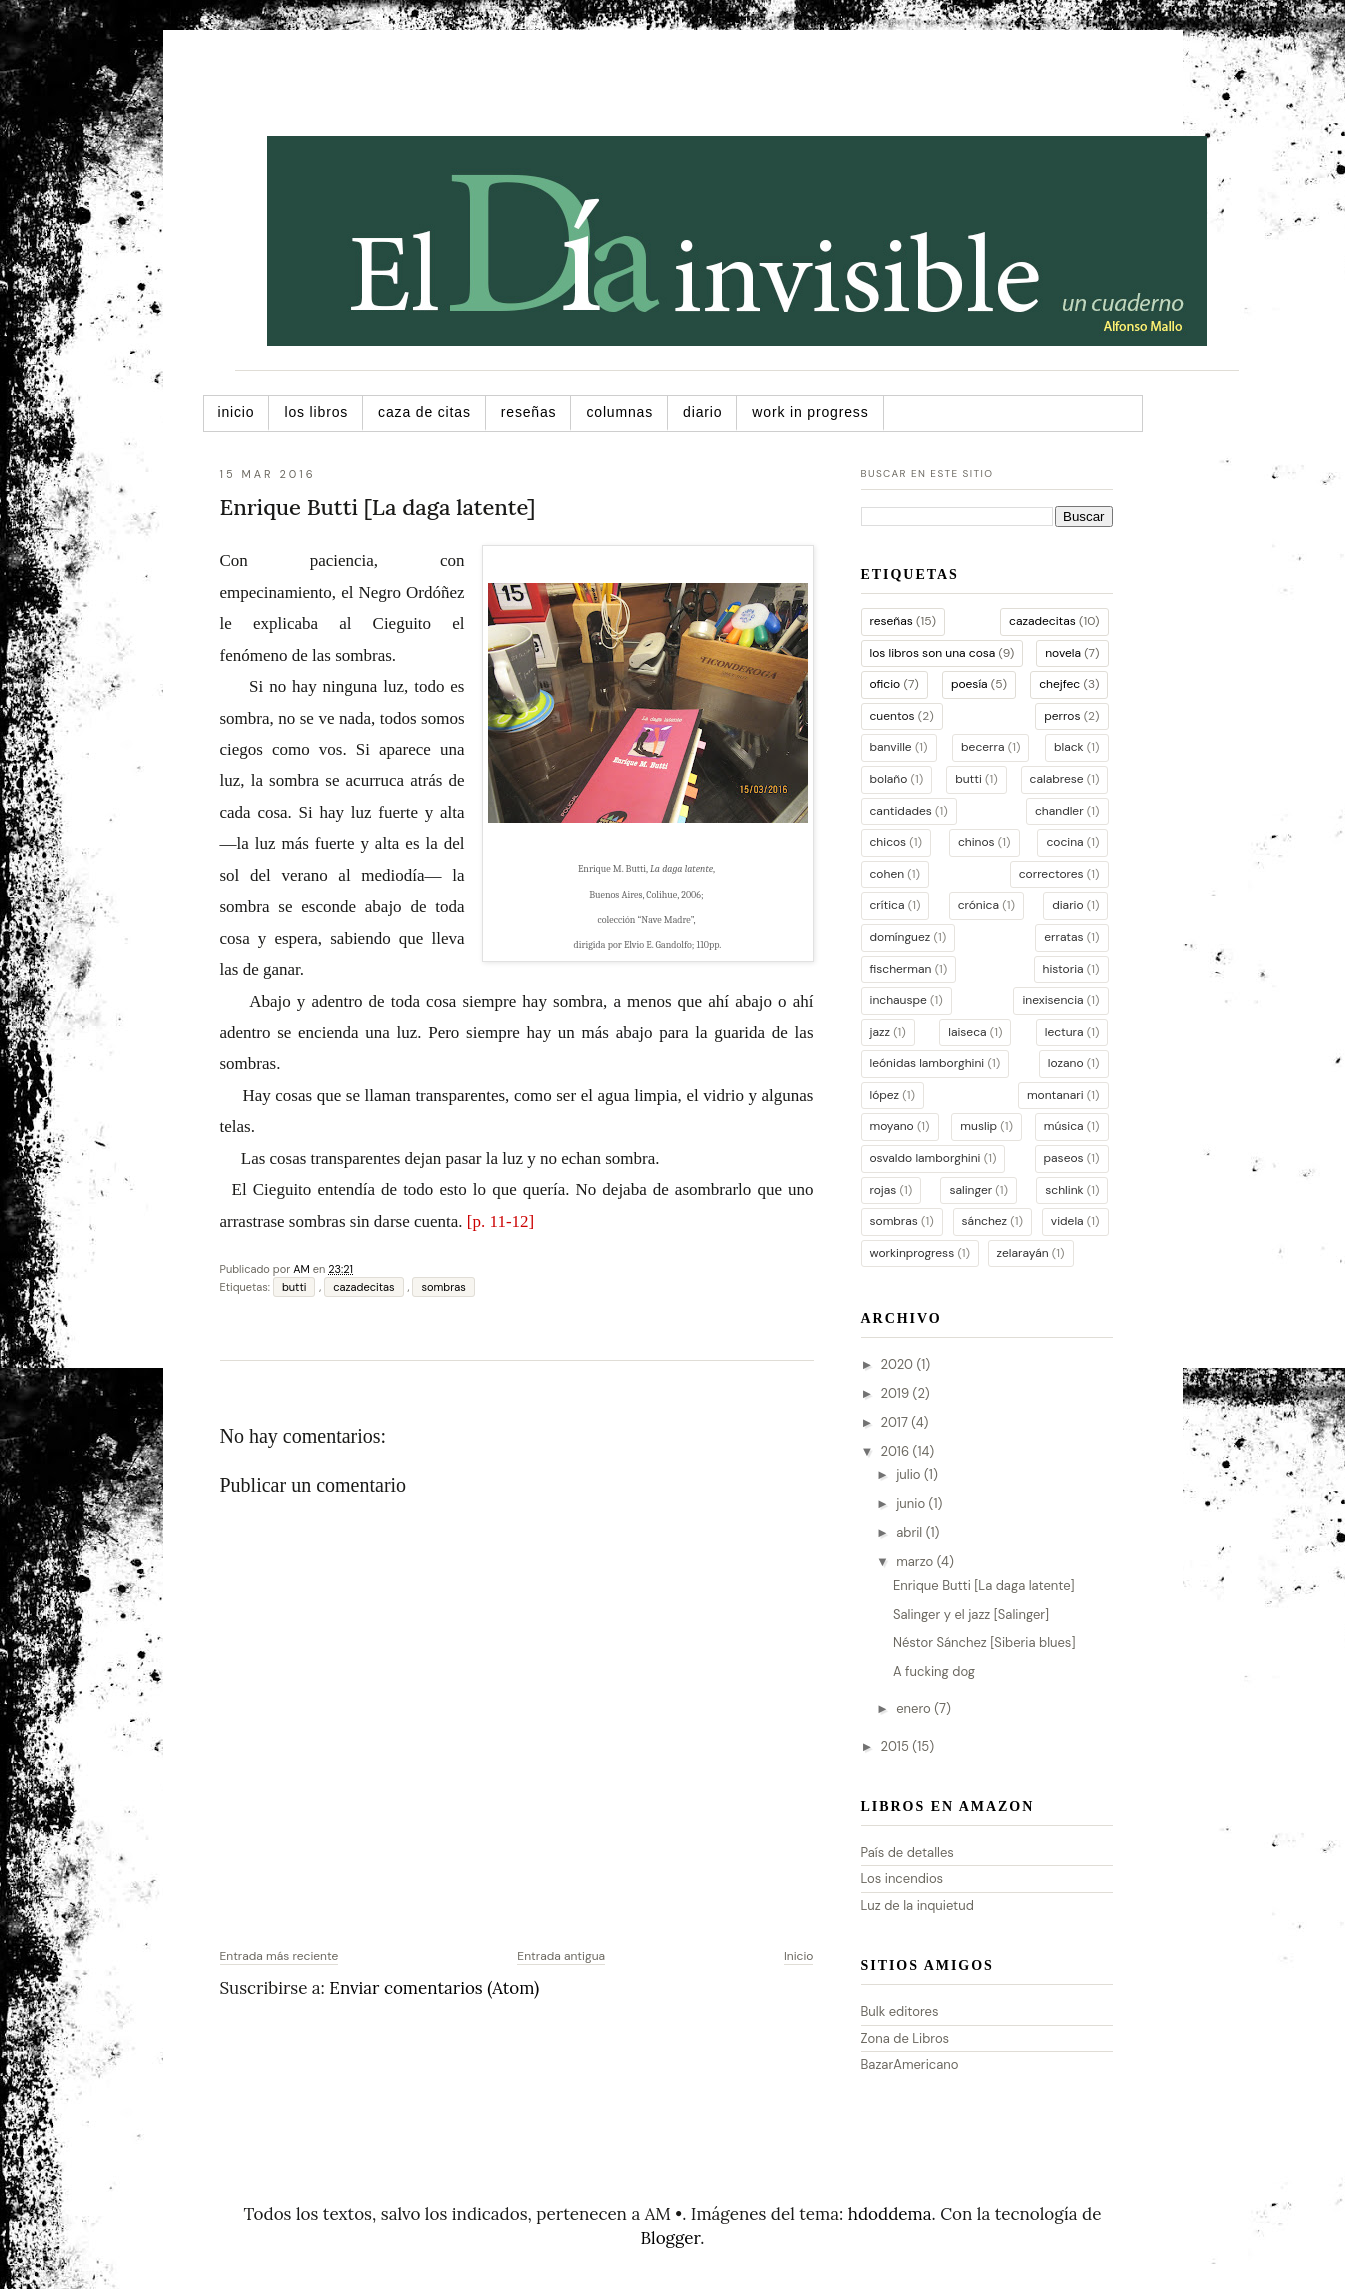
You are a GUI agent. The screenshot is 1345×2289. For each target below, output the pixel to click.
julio (910, 1474)
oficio (885, 684)
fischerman (901, 969)
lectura (1064, 1032)
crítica (887, 905)
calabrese (1057, 779)
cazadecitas (363, 1287)
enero (915, 1708)
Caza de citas (424, 412)
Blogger (671, 2238)
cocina (1064, 842)
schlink (1064, 1190)
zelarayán (1023, 1253)
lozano (1066, 1063)
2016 (897, 1451)
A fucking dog (934, 1671)
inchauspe (898, 1000)
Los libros (316, 412)
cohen (887, 874)
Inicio (236, 412)
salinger (970, 1190)
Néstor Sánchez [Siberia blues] (984, 1642)
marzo (916, 1561)
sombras (443, 1287)
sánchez (985, 1221)
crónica (978, 905)
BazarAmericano (910, 2064)
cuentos (892, 716)
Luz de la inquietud (917, 1905)
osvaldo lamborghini (925, 1158)
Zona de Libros (905, 2038)
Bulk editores (900, 2011)
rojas (883, 1190)
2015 (897, 1746)
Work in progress (810, 412)
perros (1062, 716)
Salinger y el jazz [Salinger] (971, 1614)
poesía (969, 684)
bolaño (889, 779)
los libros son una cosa (933, 653)
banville (891, 747)
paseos (1064, 1158)
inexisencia (1052, 1000)
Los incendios (902, 1878)
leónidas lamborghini (927, 1063)
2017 (896, 1422)
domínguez (900, 937)
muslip (978, 1126)
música (1064, 1126)
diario (1067, 905)
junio (912, 1503)
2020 (899, 1364)
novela (1063, 653)
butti (294, 1287)
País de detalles (907, 1852)
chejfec (1059, 684)
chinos (976, 842)
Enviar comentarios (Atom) (434, 1988)
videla (1067, 1221)
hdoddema (890, 2214)
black (1069, 747)
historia (1063, 969)
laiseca (967, 1032)
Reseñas (529, 412)
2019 (897, 1393)
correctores (1051, 874)
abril (911, 1532)
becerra (982, 747)
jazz (880, 1032)
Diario (702, 412)
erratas (1063, 937)
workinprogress (912, 1253)
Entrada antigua (561, 1956)
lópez (885, 1095)
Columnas (619, 412)
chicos (888, 842)
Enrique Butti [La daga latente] (984, 1585)
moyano (892, 1126)
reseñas (891, 621)
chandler (1059, 811)
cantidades (901, 811)
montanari (1055, 1095)
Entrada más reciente (279, 1956)
